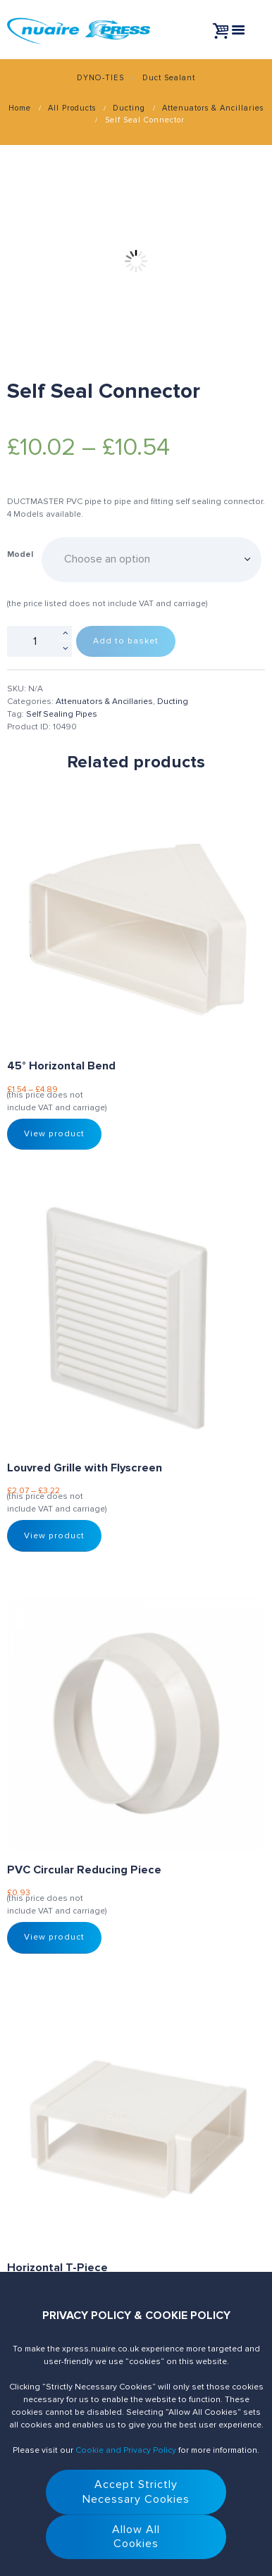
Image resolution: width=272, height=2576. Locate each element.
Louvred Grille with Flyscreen (84, 1468)
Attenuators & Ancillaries (213, 108)
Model (20, 554)
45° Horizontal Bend (61, 1066)
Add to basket (126, 641)
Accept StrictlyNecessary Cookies (136, 2491)
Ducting (129, 108)
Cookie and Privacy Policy (125, 2450)
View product (54, 1134)
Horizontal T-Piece (57, 2268)
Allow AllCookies (136, 2536)
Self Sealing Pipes (61, 714)
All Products (72, 108)
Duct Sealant (168, 77)
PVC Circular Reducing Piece (84, 1870)
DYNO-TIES (100, 77)
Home (19, 108)
